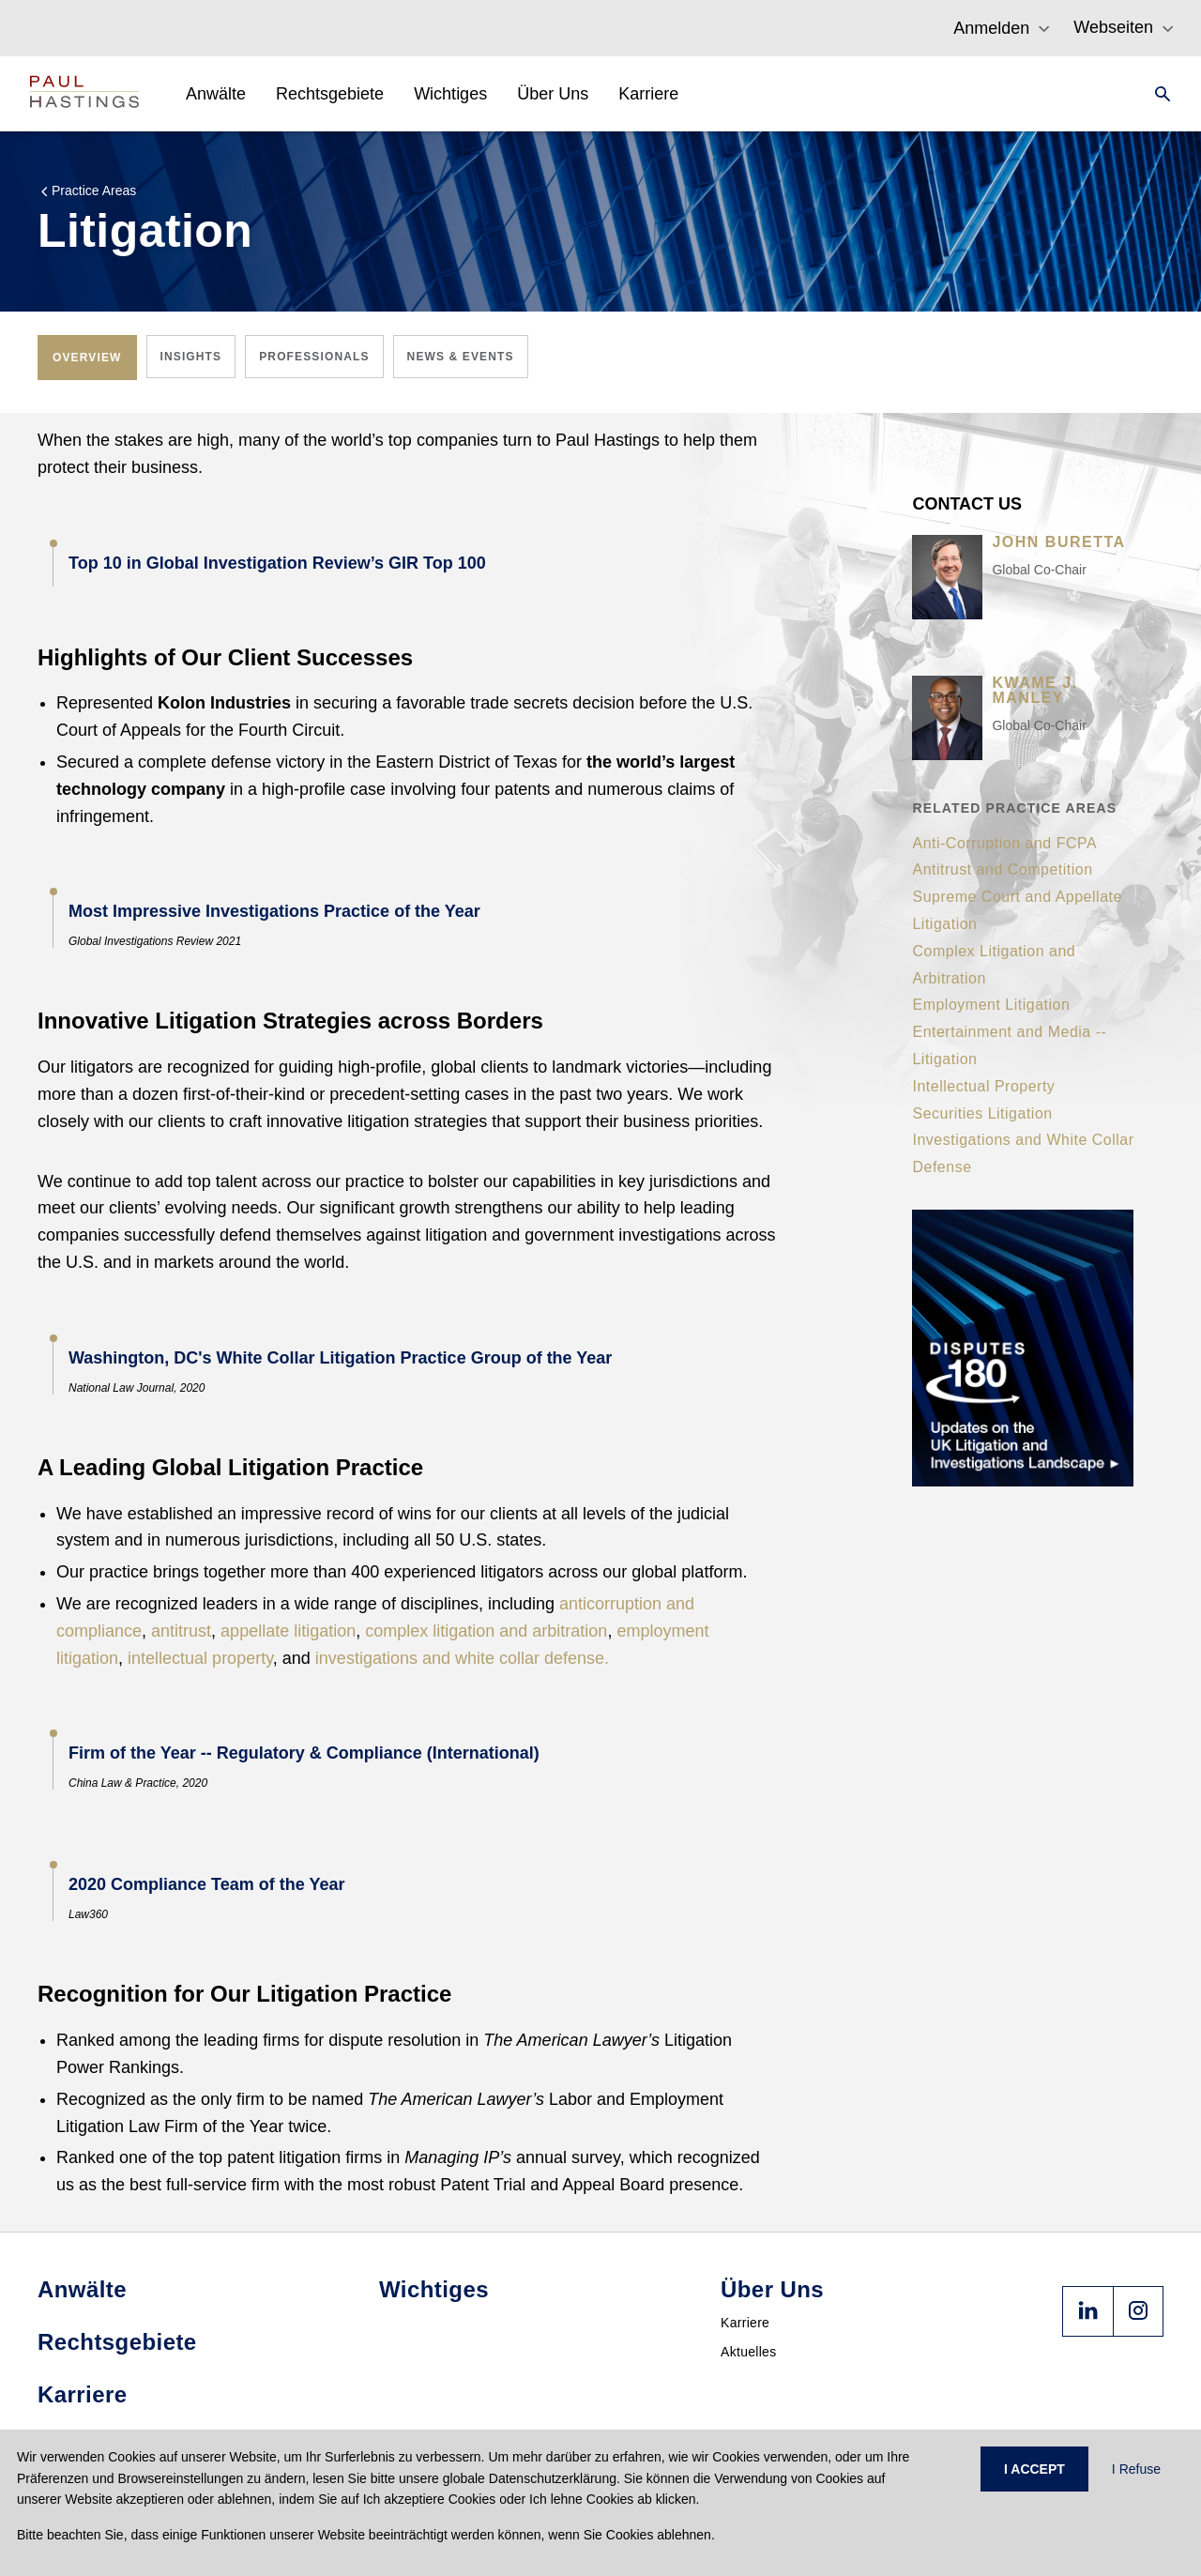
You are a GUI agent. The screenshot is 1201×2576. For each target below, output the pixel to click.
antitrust (181, 1631)
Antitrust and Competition (1002, 869)
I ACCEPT (1034, 2469)
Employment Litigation (991, 1005)
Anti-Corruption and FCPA (1004, 843)
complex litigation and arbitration (486, 1631)
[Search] (1157, 94)
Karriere (745, 2322)
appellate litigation (288, 1631)
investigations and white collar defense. (462, 1658)
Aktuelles (749, 2351)
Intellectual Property (983, 1086)
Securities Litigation (982, 1113)
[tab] (87, 357)
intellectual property (200, 1658)
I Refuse (1136, 2469)
